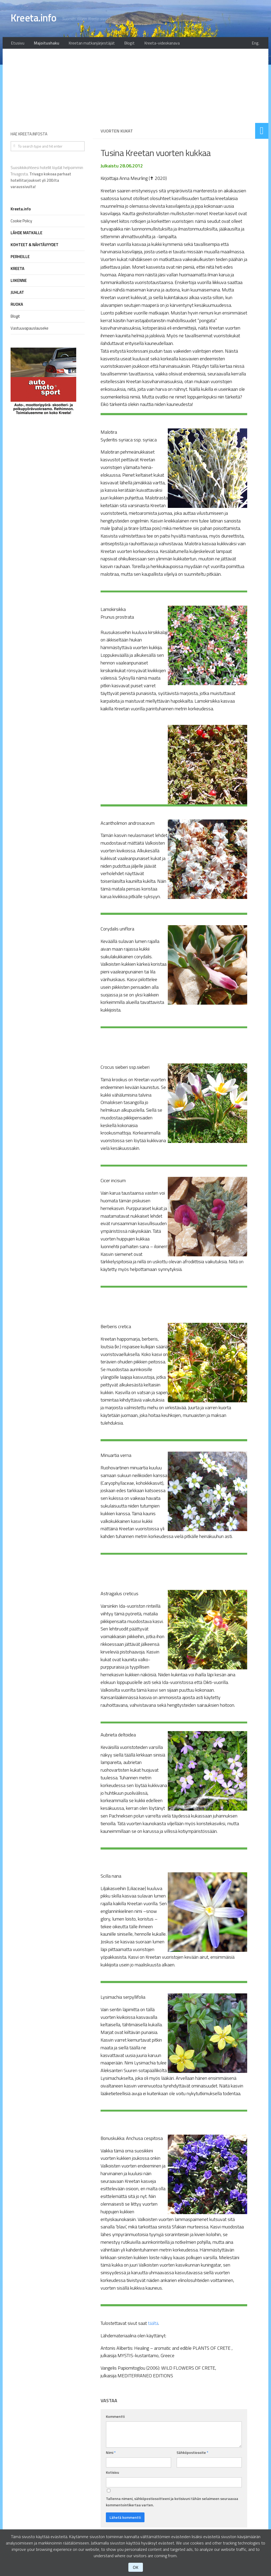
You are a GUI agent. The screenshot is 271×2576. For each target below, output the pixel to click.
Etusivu (16, 44)
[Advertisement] (174, 87)
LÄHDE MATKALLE (26, 234)
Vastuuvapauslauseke (29, 330)
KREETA (17, 270)
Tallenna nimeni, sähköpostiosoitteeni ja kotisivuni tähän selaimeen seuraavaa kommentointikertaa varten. (172, 2503)
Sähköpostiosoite (192, 2454)
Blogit (122, 44)
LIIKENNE (19, 282)
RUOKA (17, 306)
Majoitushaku (44, 44)
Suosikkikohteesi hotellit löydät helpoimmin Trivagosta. (47, 178)
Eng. (257, 44)
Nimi (111, 2454)
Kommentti (115, 2417)
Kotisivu (112, 2473)
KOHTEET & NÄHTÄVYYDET (34, 246)
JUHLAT (17, 294)
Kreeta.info (36, 18)
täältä (153, 2324)
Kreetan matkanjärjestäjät (87, 44)
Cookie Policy (21, 222)
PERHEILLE (20, 258)
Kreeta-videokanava (152, 44)
